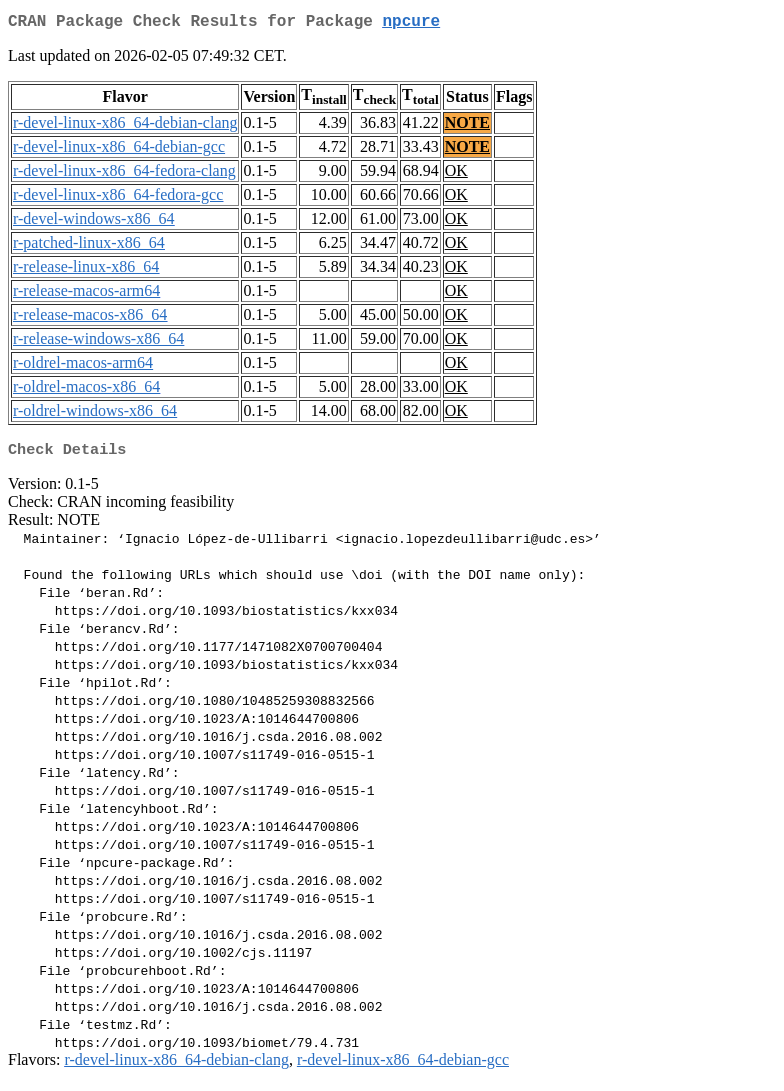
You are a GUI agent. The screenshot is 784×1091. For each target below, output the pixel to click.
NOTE (467, 126)
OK (456, 174)
